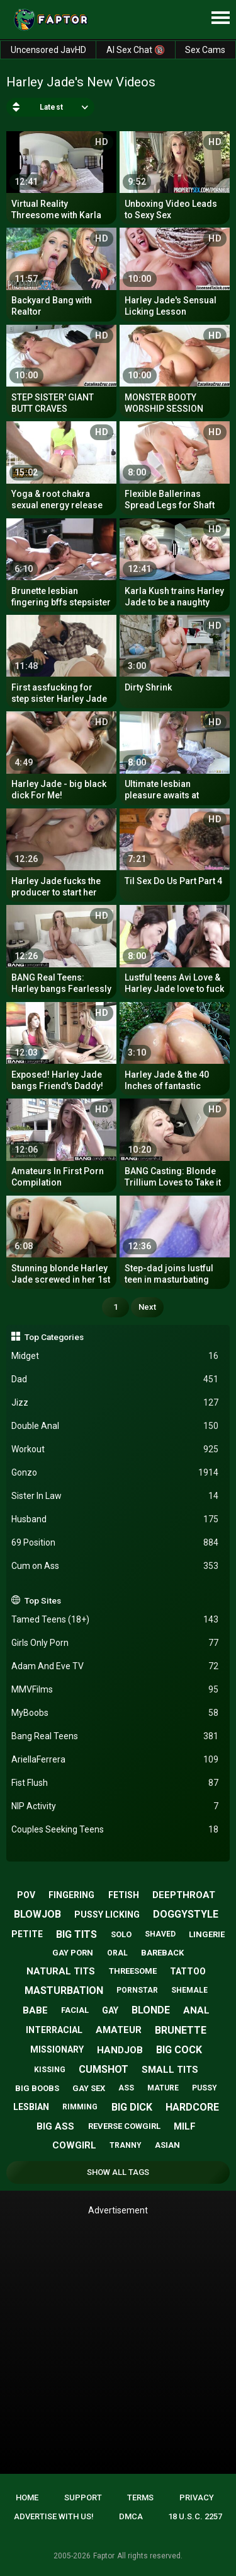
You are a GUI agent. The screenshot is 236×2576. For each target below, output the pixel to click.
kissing (49, 2069)
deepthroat (183, 1895)
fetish (123, 1895)
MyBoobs (115, 1713)
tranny (126, 2145)
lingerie (207, 1934)
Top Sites (43, 1600)
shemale (189, 1990)
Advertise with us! (54, 2516)
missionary (57, 2049)
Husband (115, 1519)
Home (27, 2497)
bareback (162, 1952)
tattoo (188, 1971)
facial (75, 2010)
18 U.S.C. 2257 (195, 2516)
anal (196, 2010)
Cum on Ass (115, 1566)
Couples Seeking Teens (115, 1829)
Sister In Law (115, 1496)
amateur (119, 2030)
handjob (120, 2050)
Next (147, 1307)
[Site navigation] (220, 18)
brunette (180, 2030)
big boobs (37, 2088)
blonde (151, 2010)
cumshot (103, 2069)
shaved (160, 1934)
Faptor (104, 2555)
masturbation (64, 1990)
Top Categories (54, 1337)
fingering (71, 1895)
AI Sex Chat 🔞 (135, 50)
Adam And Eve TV (115, 1666)
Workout (115, 1449)
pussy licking (107, 1914)
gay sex (88, 2088)
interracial (54, 2030)
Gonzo (115, 1472)
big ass (55, 2126)
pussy (204, 2088)
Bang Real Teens (115, 1736)
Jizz (115, 1402)
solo (121, 1934)
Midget (115, 1356)
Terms (140, 2497)
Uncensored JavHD (48, 50)
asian (167, 2145)
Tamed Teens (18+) (115, 1619)
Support (83, 2497)
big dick (131, 2107)
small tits (170, 2069)
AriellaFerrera (115, 1759)
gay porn (72, 1952)
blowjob (37, 1914)
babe (35, 2010)
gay (110, 2010)
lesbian (31, 2107)
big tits (76, 1934)
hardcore (192, 2107)
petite (27, 1934)
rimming (80, 2106)
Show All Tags (118, 2172)
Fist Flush (115, 1783)
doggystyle (185, 1914)
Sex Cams (205, 50)
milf (185, 2126)
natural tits (60, 1971)
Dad (115, 1379)
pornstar (137, 1990)
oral (117, 1953)
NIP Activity (115, 1806)
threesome (133, 1971)
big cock (179, 2050)
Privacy (196, 2497)
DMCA (131, 2516)
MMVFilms (115, 1689)
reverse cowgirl (124, 2126)
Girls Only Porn (115, 1643)
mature (163, 2088)
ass (126, 2088)
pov (26, 1895)
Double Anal (115, 1426)
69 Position (115, 1542)
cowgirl (74, 2145)
